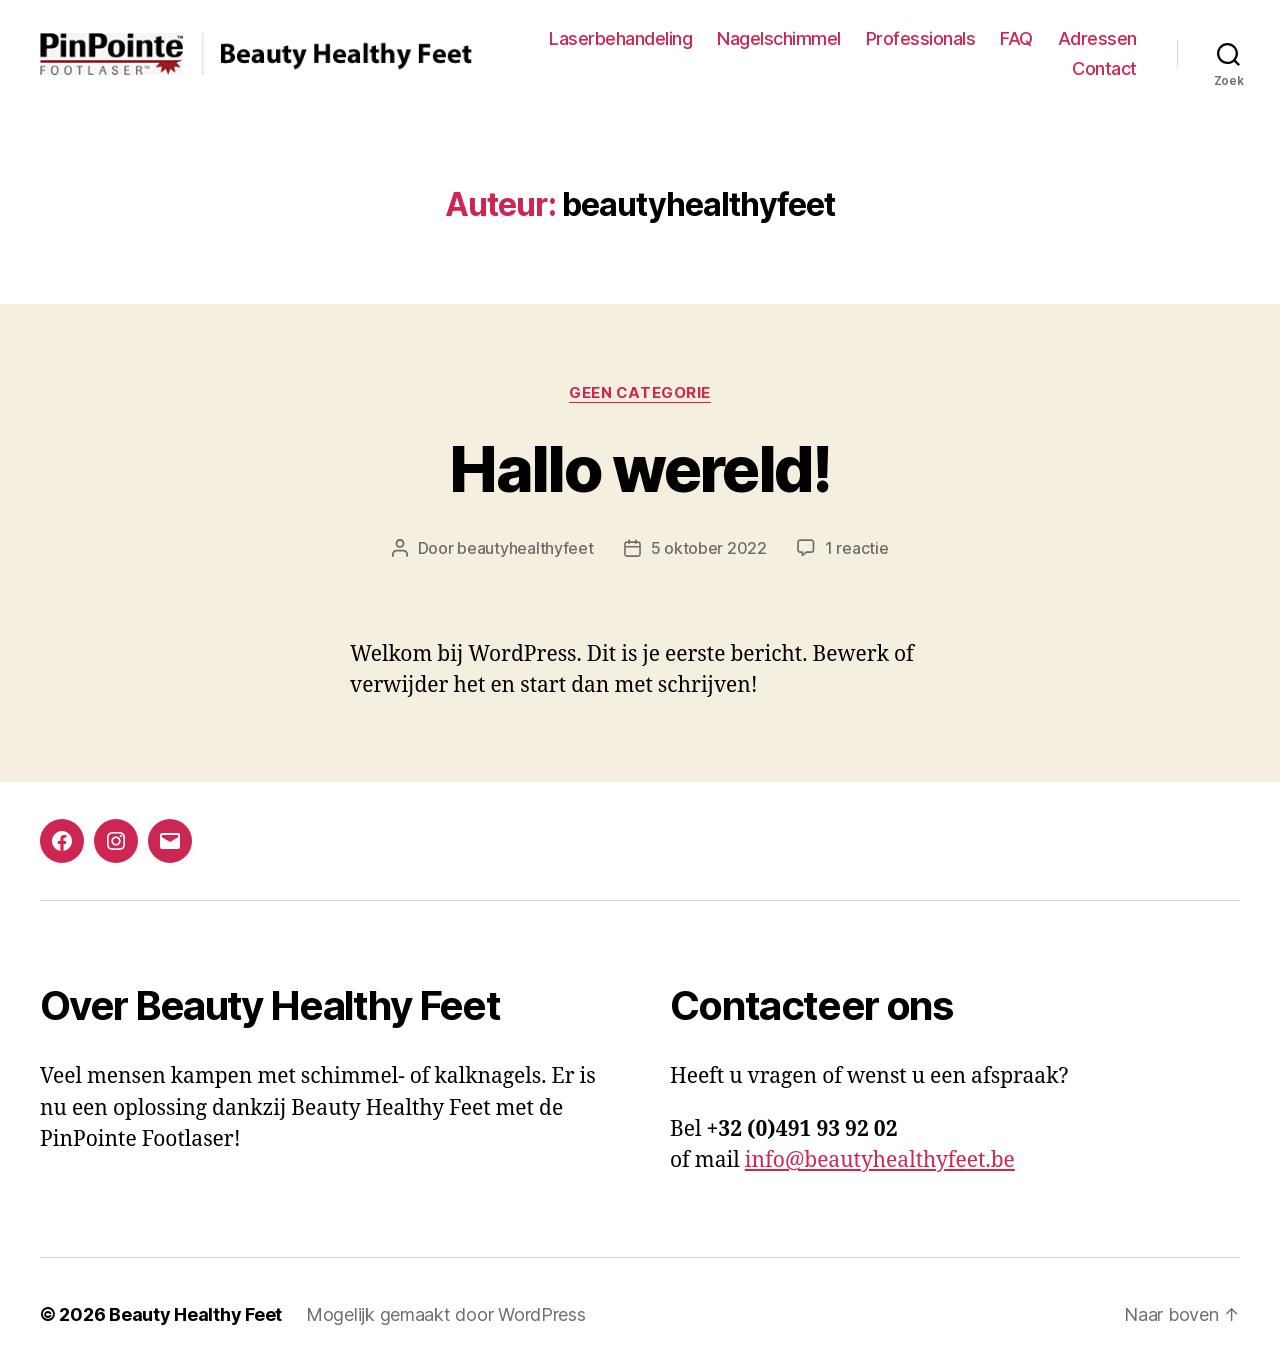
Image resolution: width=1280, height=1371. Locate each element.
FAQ (1016, 38)
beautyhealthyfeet (525, 548)
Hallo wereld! (639, 468)
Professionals (921, 38)
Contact (1104, 68)
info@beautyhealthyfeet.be (880, 1160)
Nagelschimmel (779, 38)
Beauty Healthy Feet (195, 1314)
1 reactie (857, 548)
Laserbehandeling (620, 38)
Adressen (1097, 38)
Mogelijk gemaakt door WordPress (446, 1314)
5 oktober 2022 (709, 548)
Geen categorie (640, 393)
